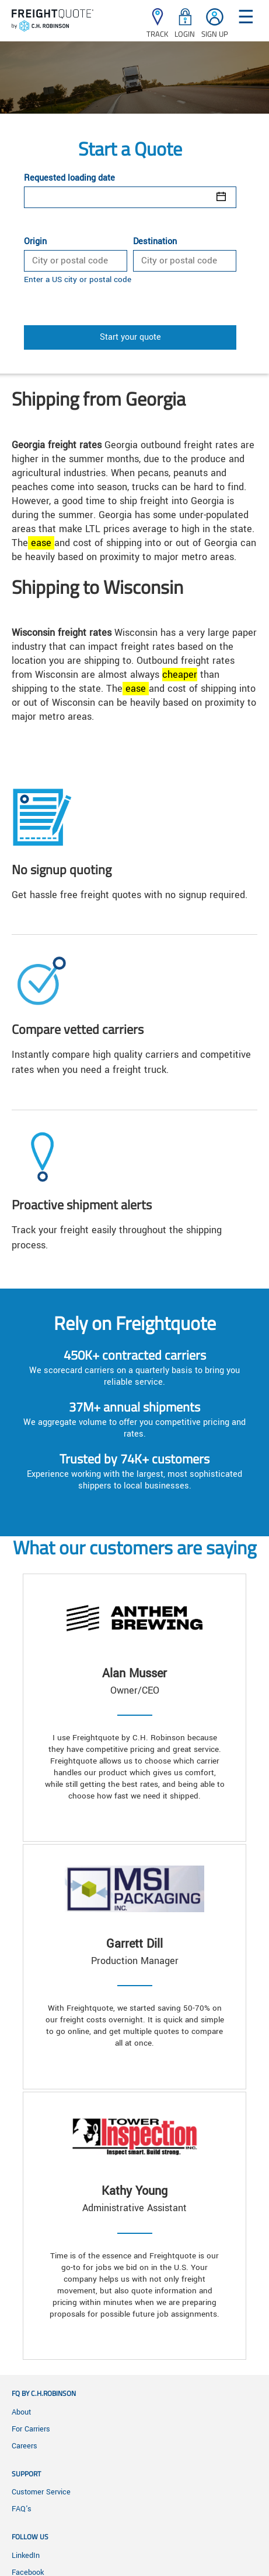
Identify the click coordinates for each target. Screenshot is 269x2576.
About (21, 2412)
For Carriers (31, 2429)
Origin (35, 242)
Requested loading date (69, 178)
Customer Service (41, 2492)
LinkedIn (26, 2555)
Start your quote (130, 337)
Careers (24, 2446)
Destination (155, 242)
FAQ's (22, 2509)
